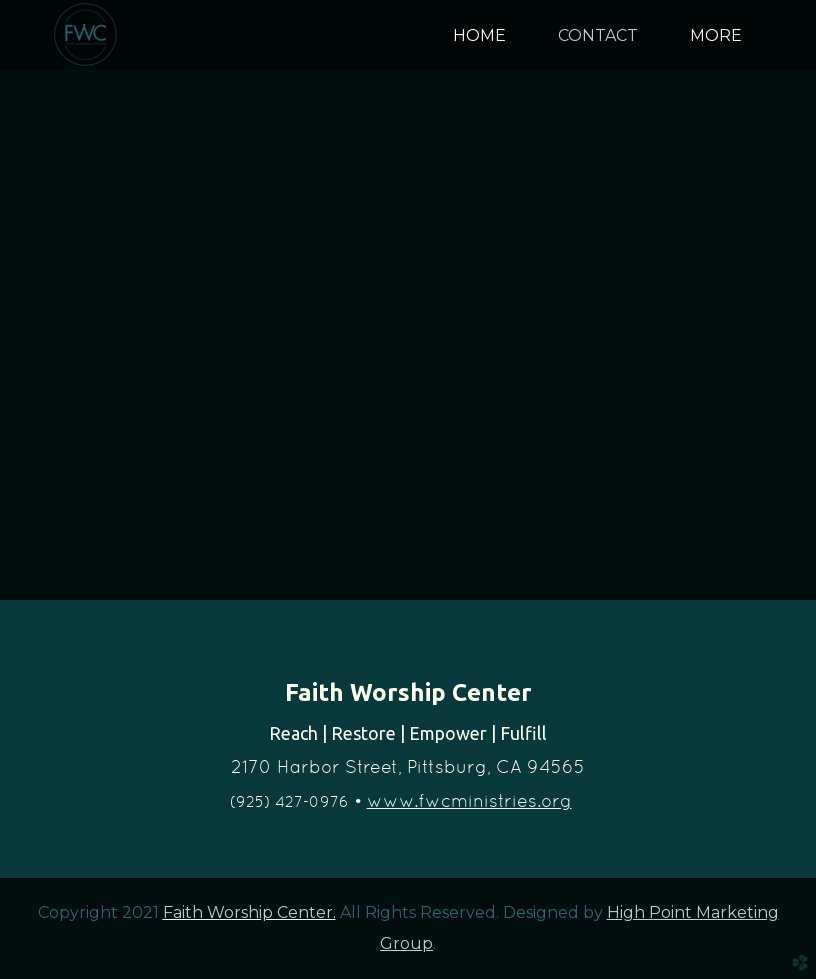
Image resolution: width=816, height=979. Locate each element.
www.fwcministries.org (469, 800)
